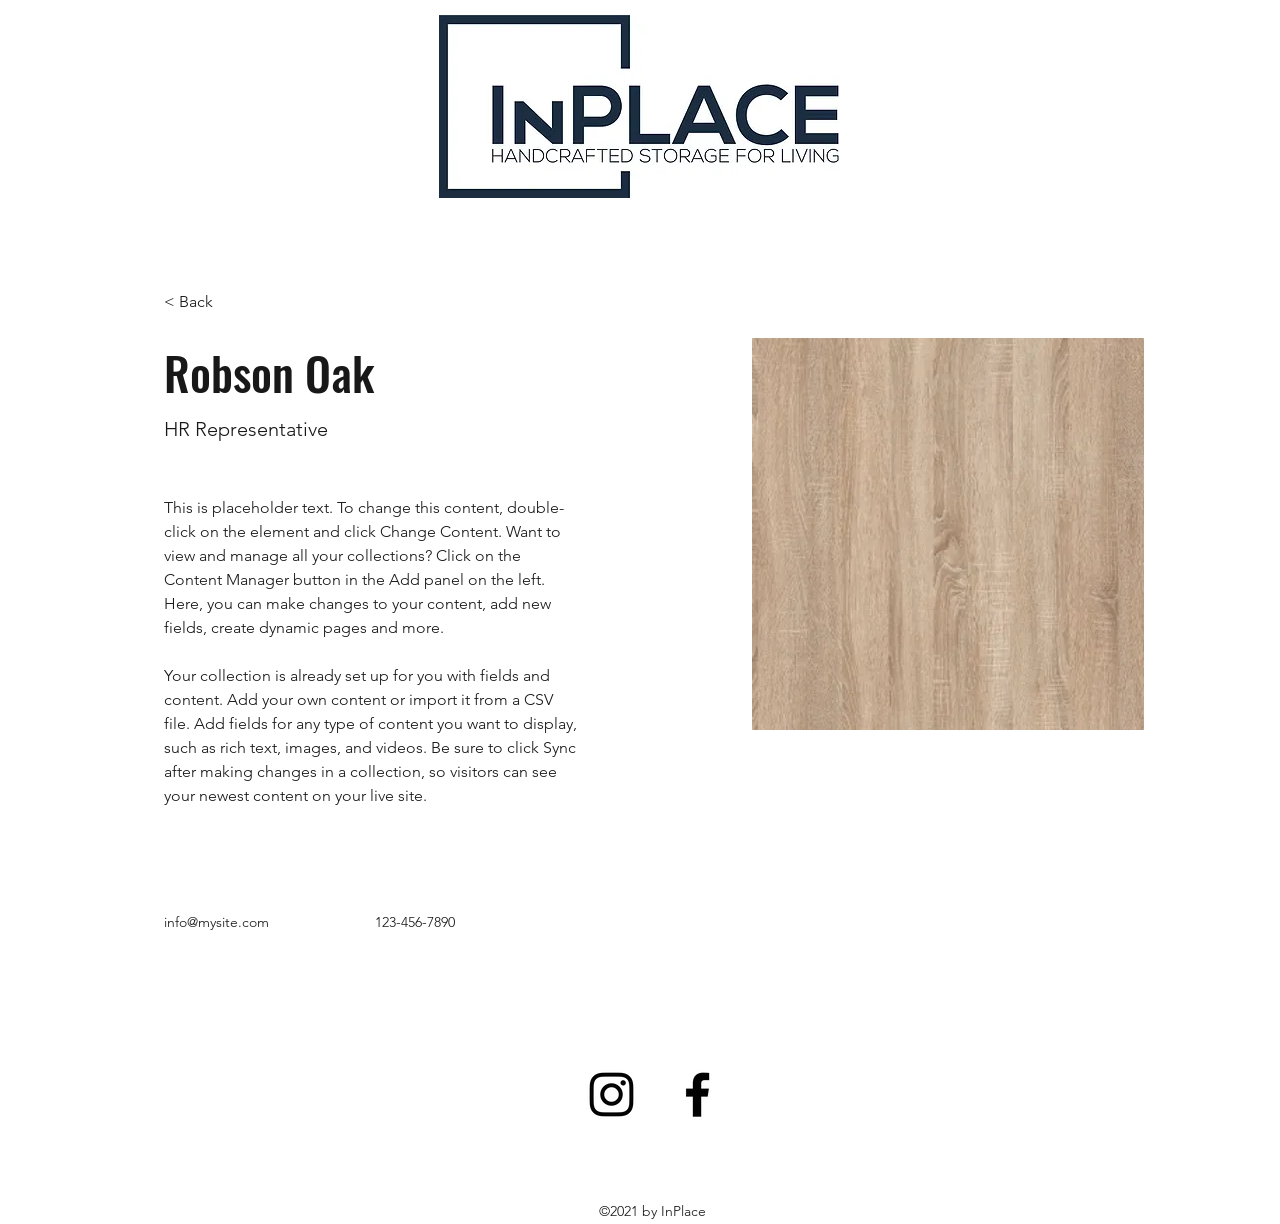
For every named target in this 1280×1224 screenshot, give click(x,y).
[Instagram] (611, 1094)
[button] (203, 302)
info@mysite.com (216, 922)
